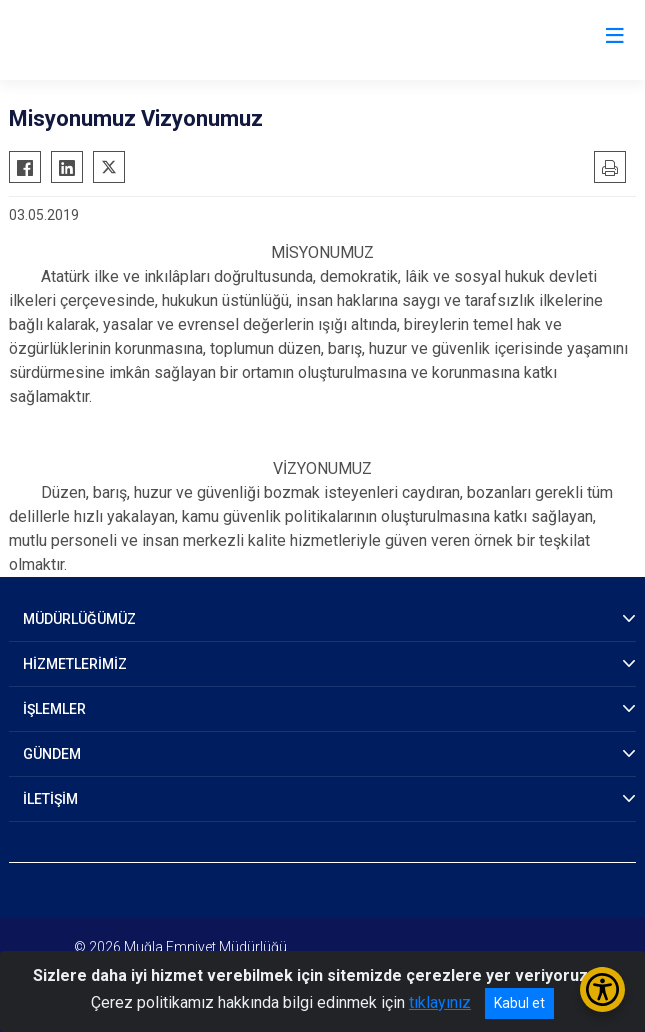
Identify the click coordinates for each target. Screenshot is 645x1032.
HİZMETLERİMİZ (75, 664)
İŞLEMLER (54, 709)
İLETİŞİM (50, 799)
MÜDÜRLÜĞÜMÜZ (79, 619)
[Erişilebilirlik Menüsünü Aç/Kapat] (602, 989)
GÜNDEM (52, 754)
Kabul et (519, 1003)
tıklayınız (440, 1002)
